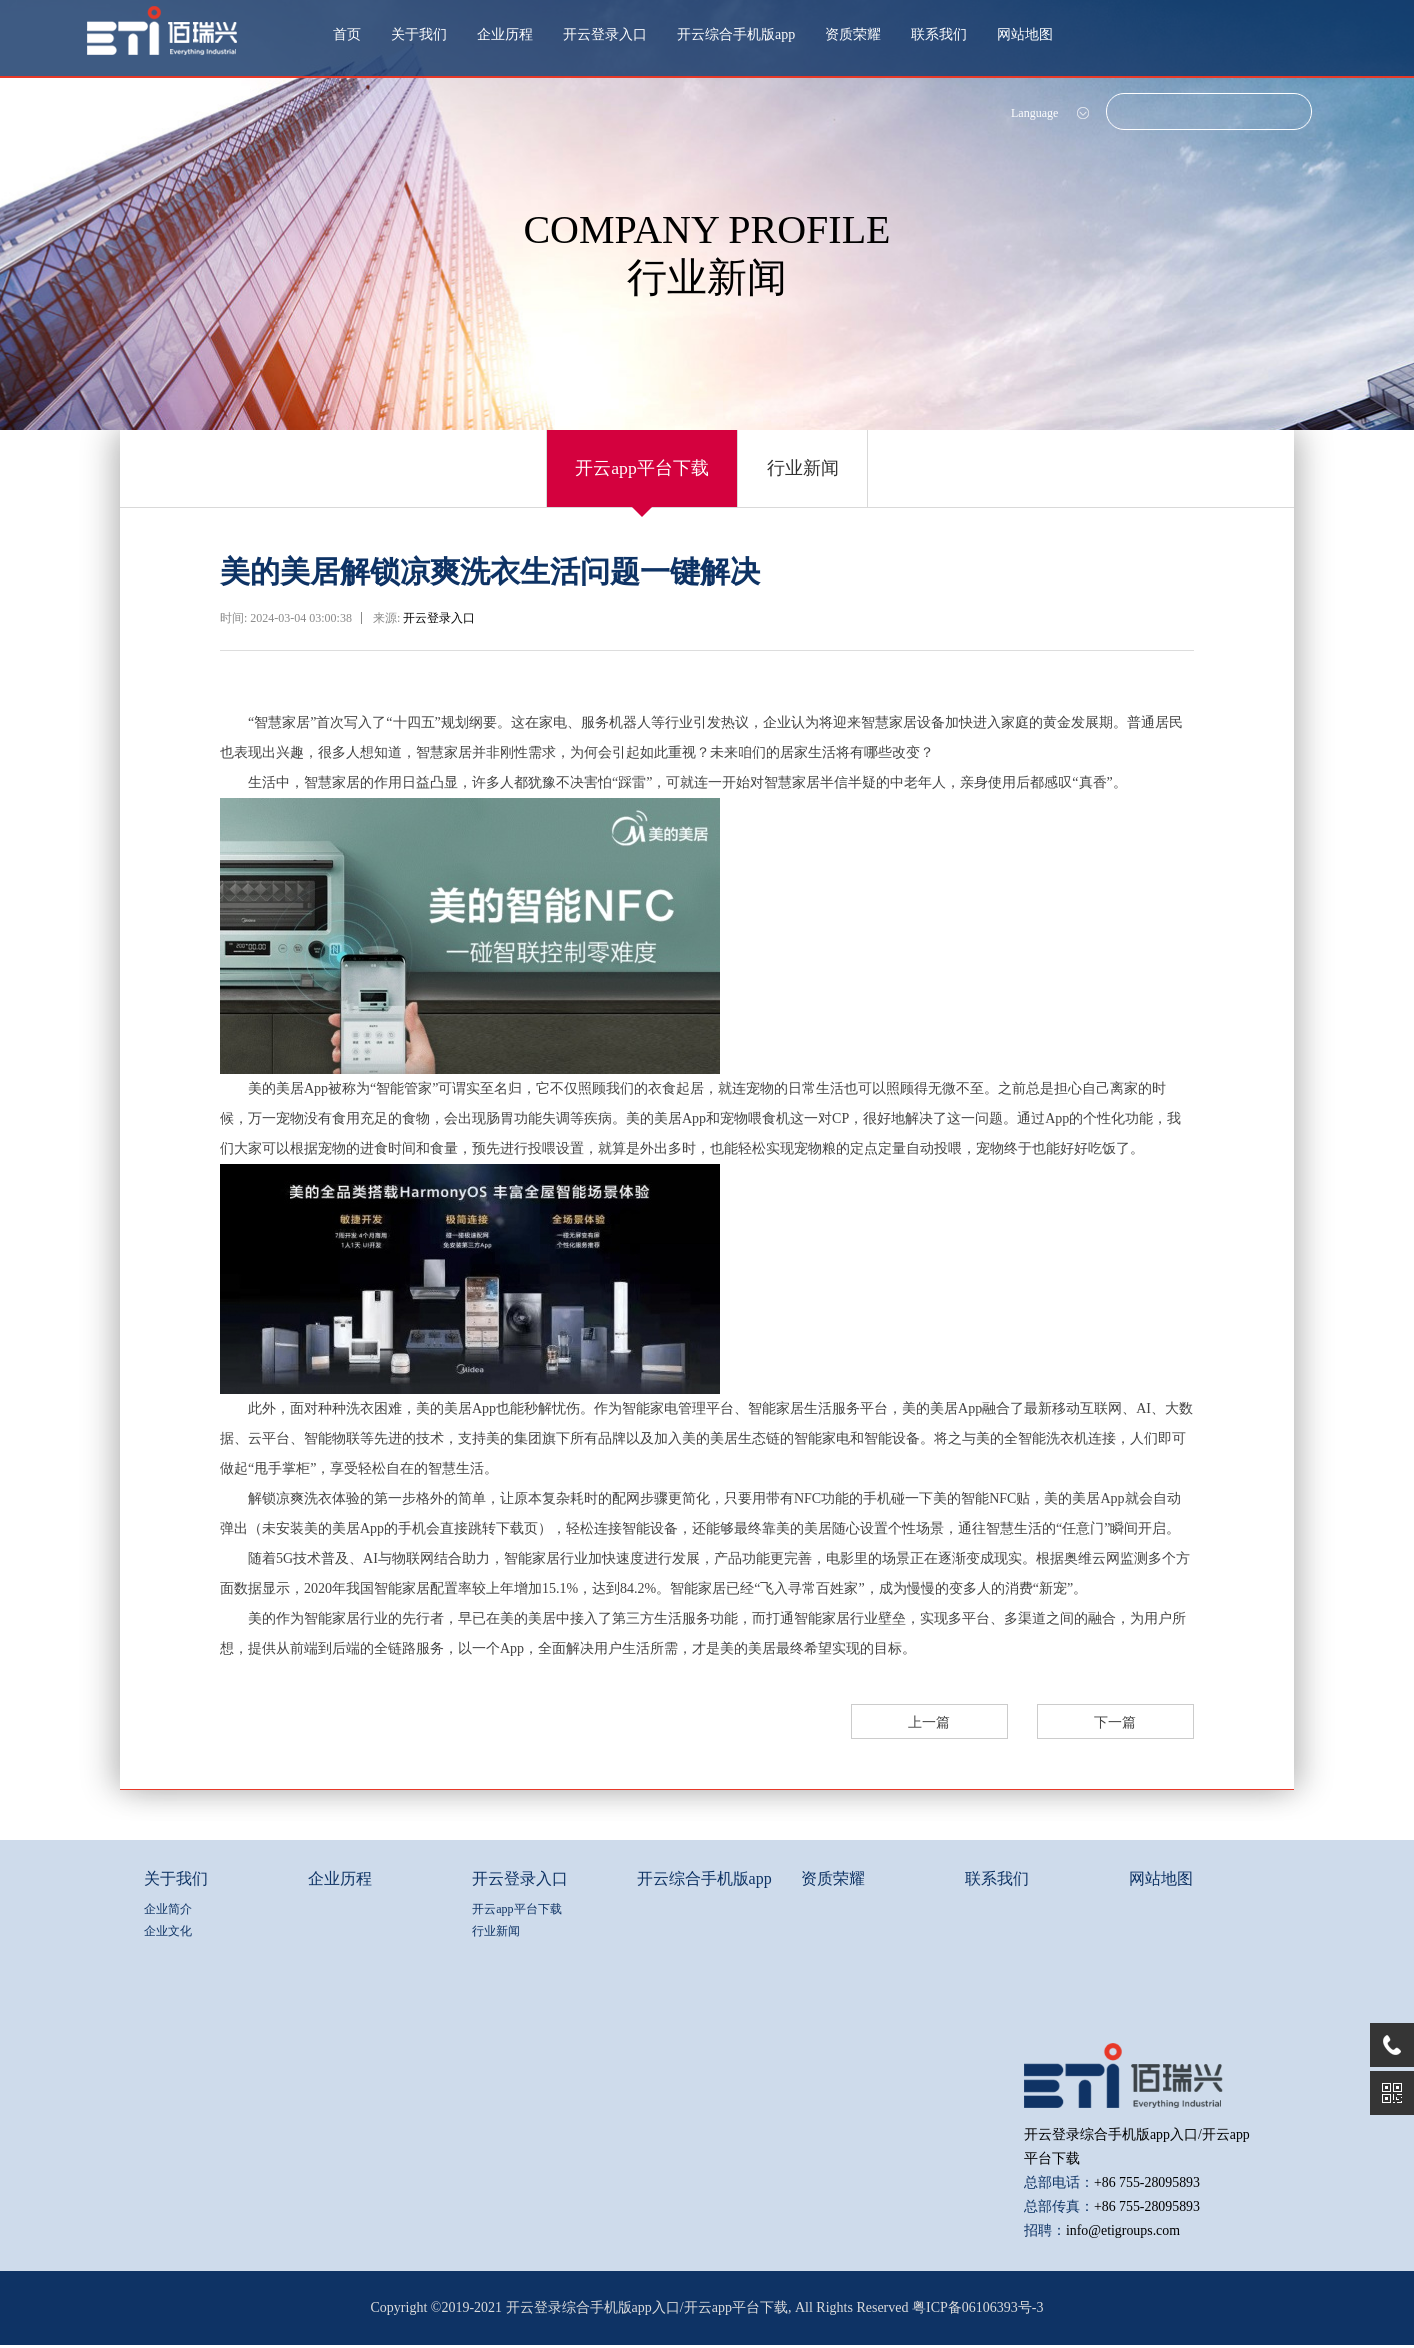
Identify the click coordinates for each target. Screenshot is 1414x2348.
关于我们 (419, 34)
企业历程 (505, 34)
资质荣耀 (853, 34)
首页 (347, 34)
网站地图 (1025, 34)
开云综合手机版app (736, 34)
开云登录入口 (605, 34)
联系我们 (939, 34)
